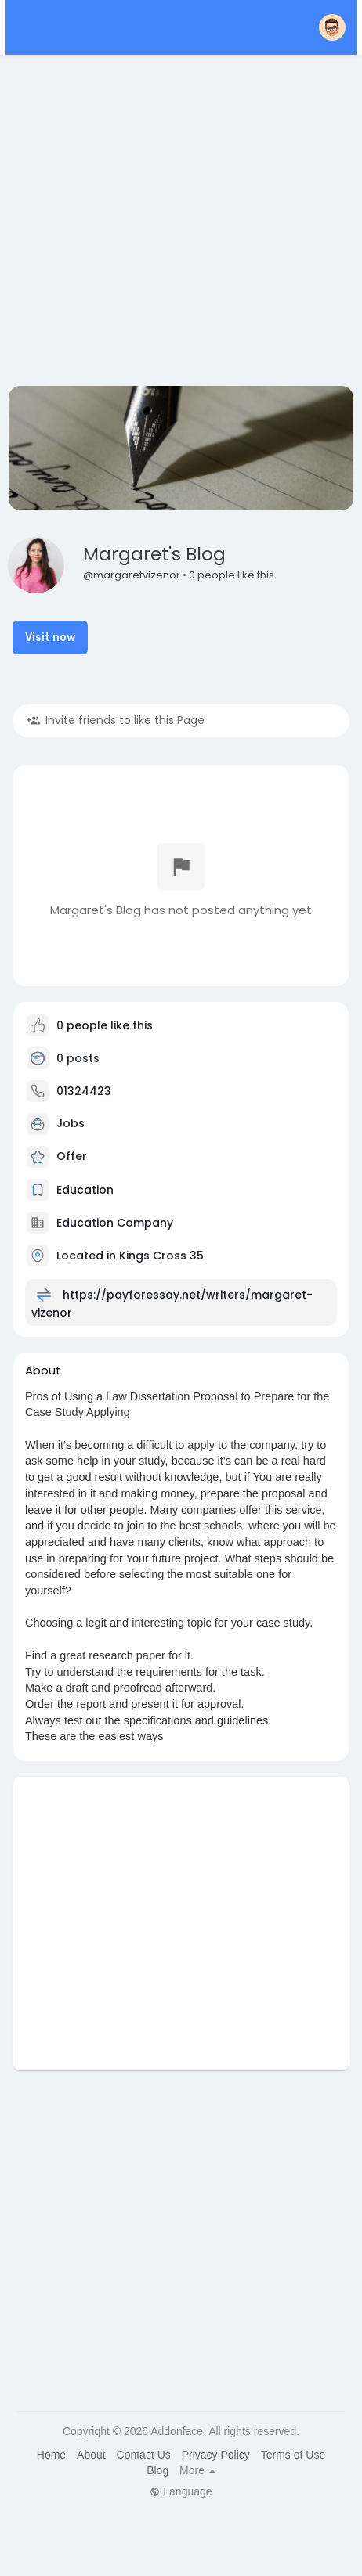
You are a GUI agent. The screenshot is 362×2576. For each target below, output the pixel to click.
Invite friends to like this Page (116, 720)
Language (181, 2491)
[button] (332, 27)
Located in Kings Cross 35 (130, 1255)
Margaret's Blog (154, 554)
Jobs (56, 1123)
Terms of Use (293, 2454)
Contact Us (144, 2454)
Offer (57, 1156)
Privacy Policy (216, 2454)
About (91, 2454)
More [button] (197, 2470)
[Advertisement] (148, 223)
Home (51, 2454)
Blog (157, 2470)
